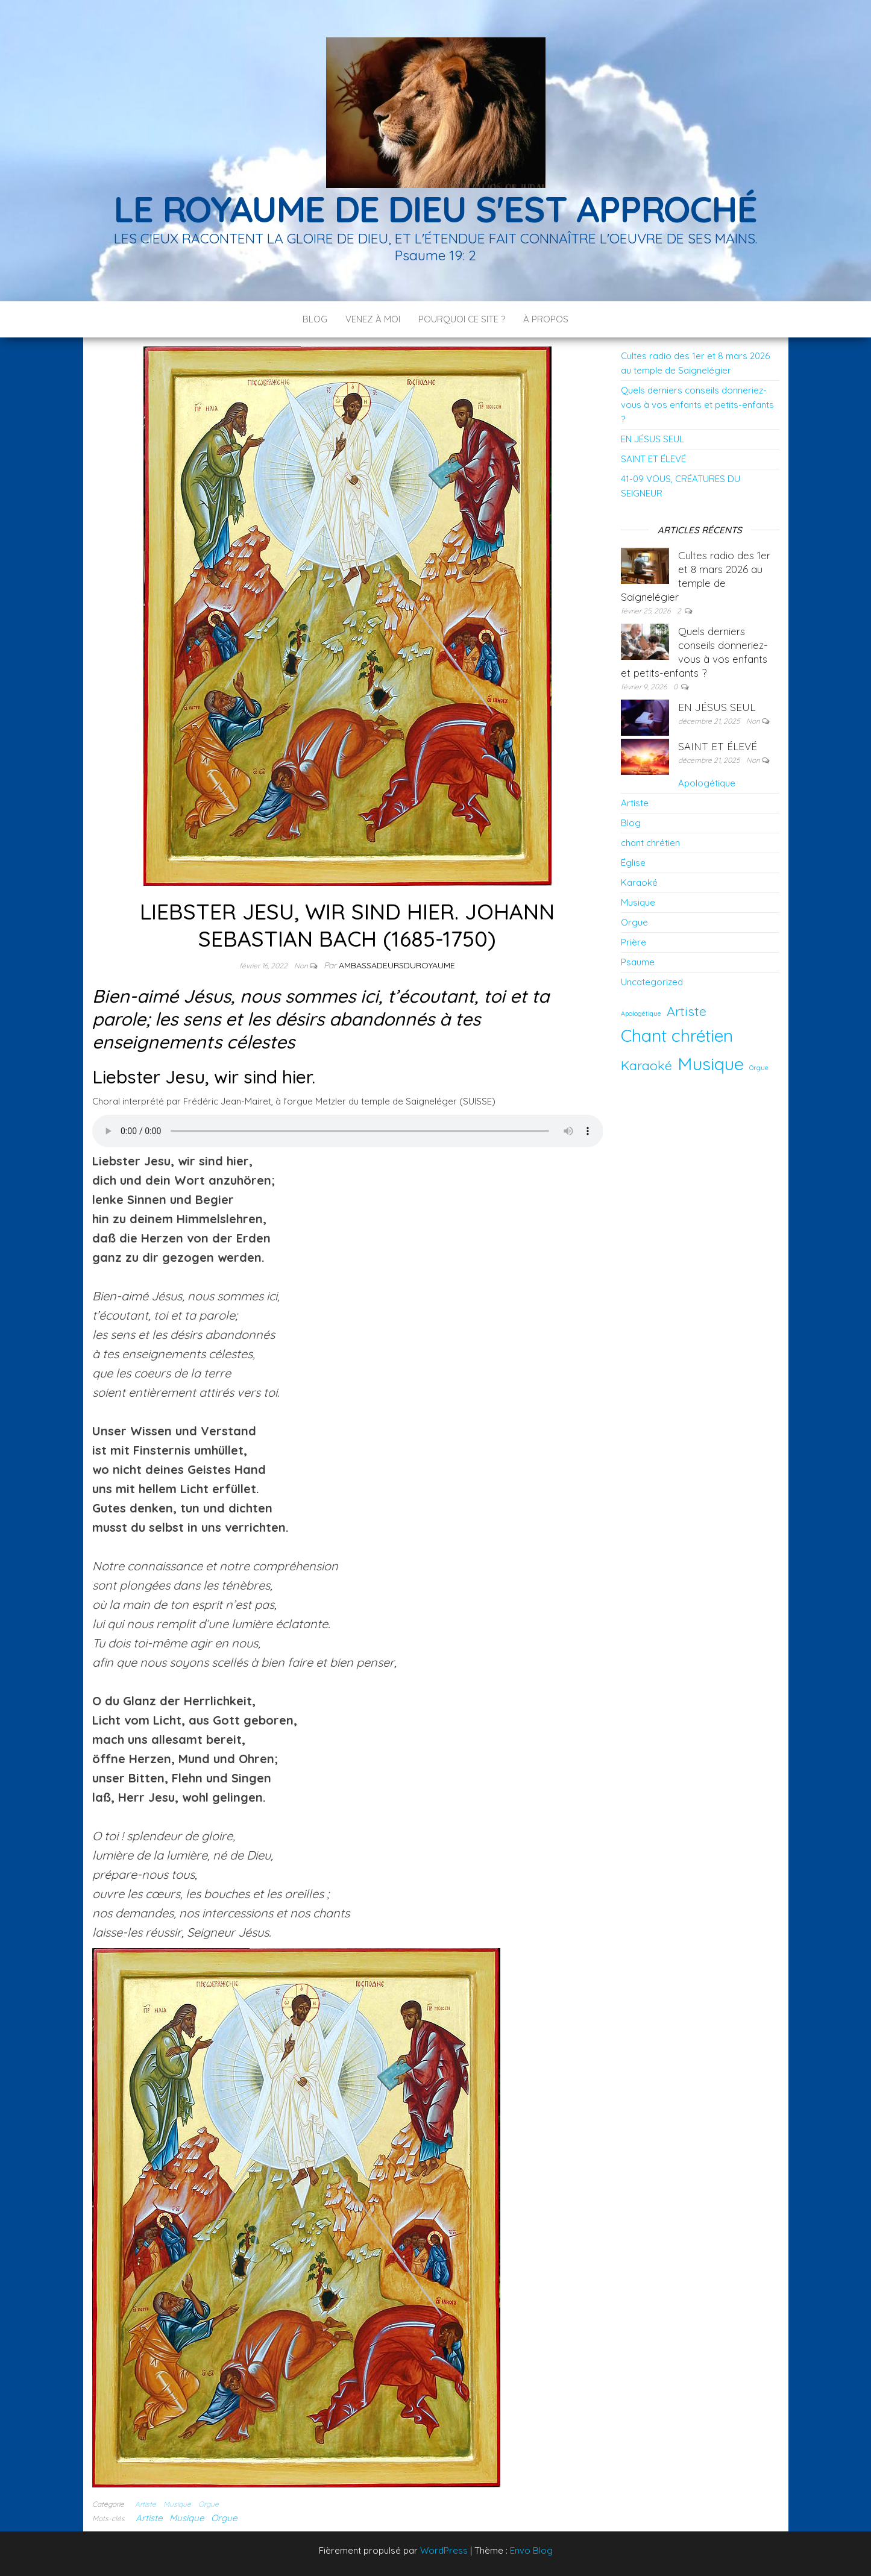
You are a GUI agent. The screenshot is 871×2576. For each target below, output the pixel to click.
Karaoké (639, 882)
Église (633, 862)
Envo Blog (531, 2550)
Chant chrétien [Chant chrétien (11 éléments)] (677, 1035)
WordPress (444, 2550)
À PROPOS (545, 319)
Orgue (208, 2504)
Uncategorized (652, 982)
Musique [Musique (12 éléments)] (711, 1063)
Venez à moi (372, 319)
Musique (177, 2504)
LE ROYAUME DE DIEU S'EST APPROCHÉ (435, 208)
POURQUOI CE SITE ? (461, 319)
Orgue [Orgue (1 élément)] (759, 1068)
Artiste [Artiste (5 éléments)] (686, 1011)
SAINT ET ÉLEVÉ (653, 459)
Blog (315, 319)
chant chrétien (650, 842)
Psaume (638, 962)
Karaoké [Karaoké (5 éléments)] (646, 1065)
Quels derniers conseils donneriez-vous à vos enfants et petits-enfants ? (697, 404)
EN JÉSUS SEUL (652, 439)
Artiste (145, 2504)
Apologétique (706, 783)
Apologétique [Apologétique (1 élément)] (641, 1013)
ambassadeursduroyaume (397, 965)
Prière (633, 942)
